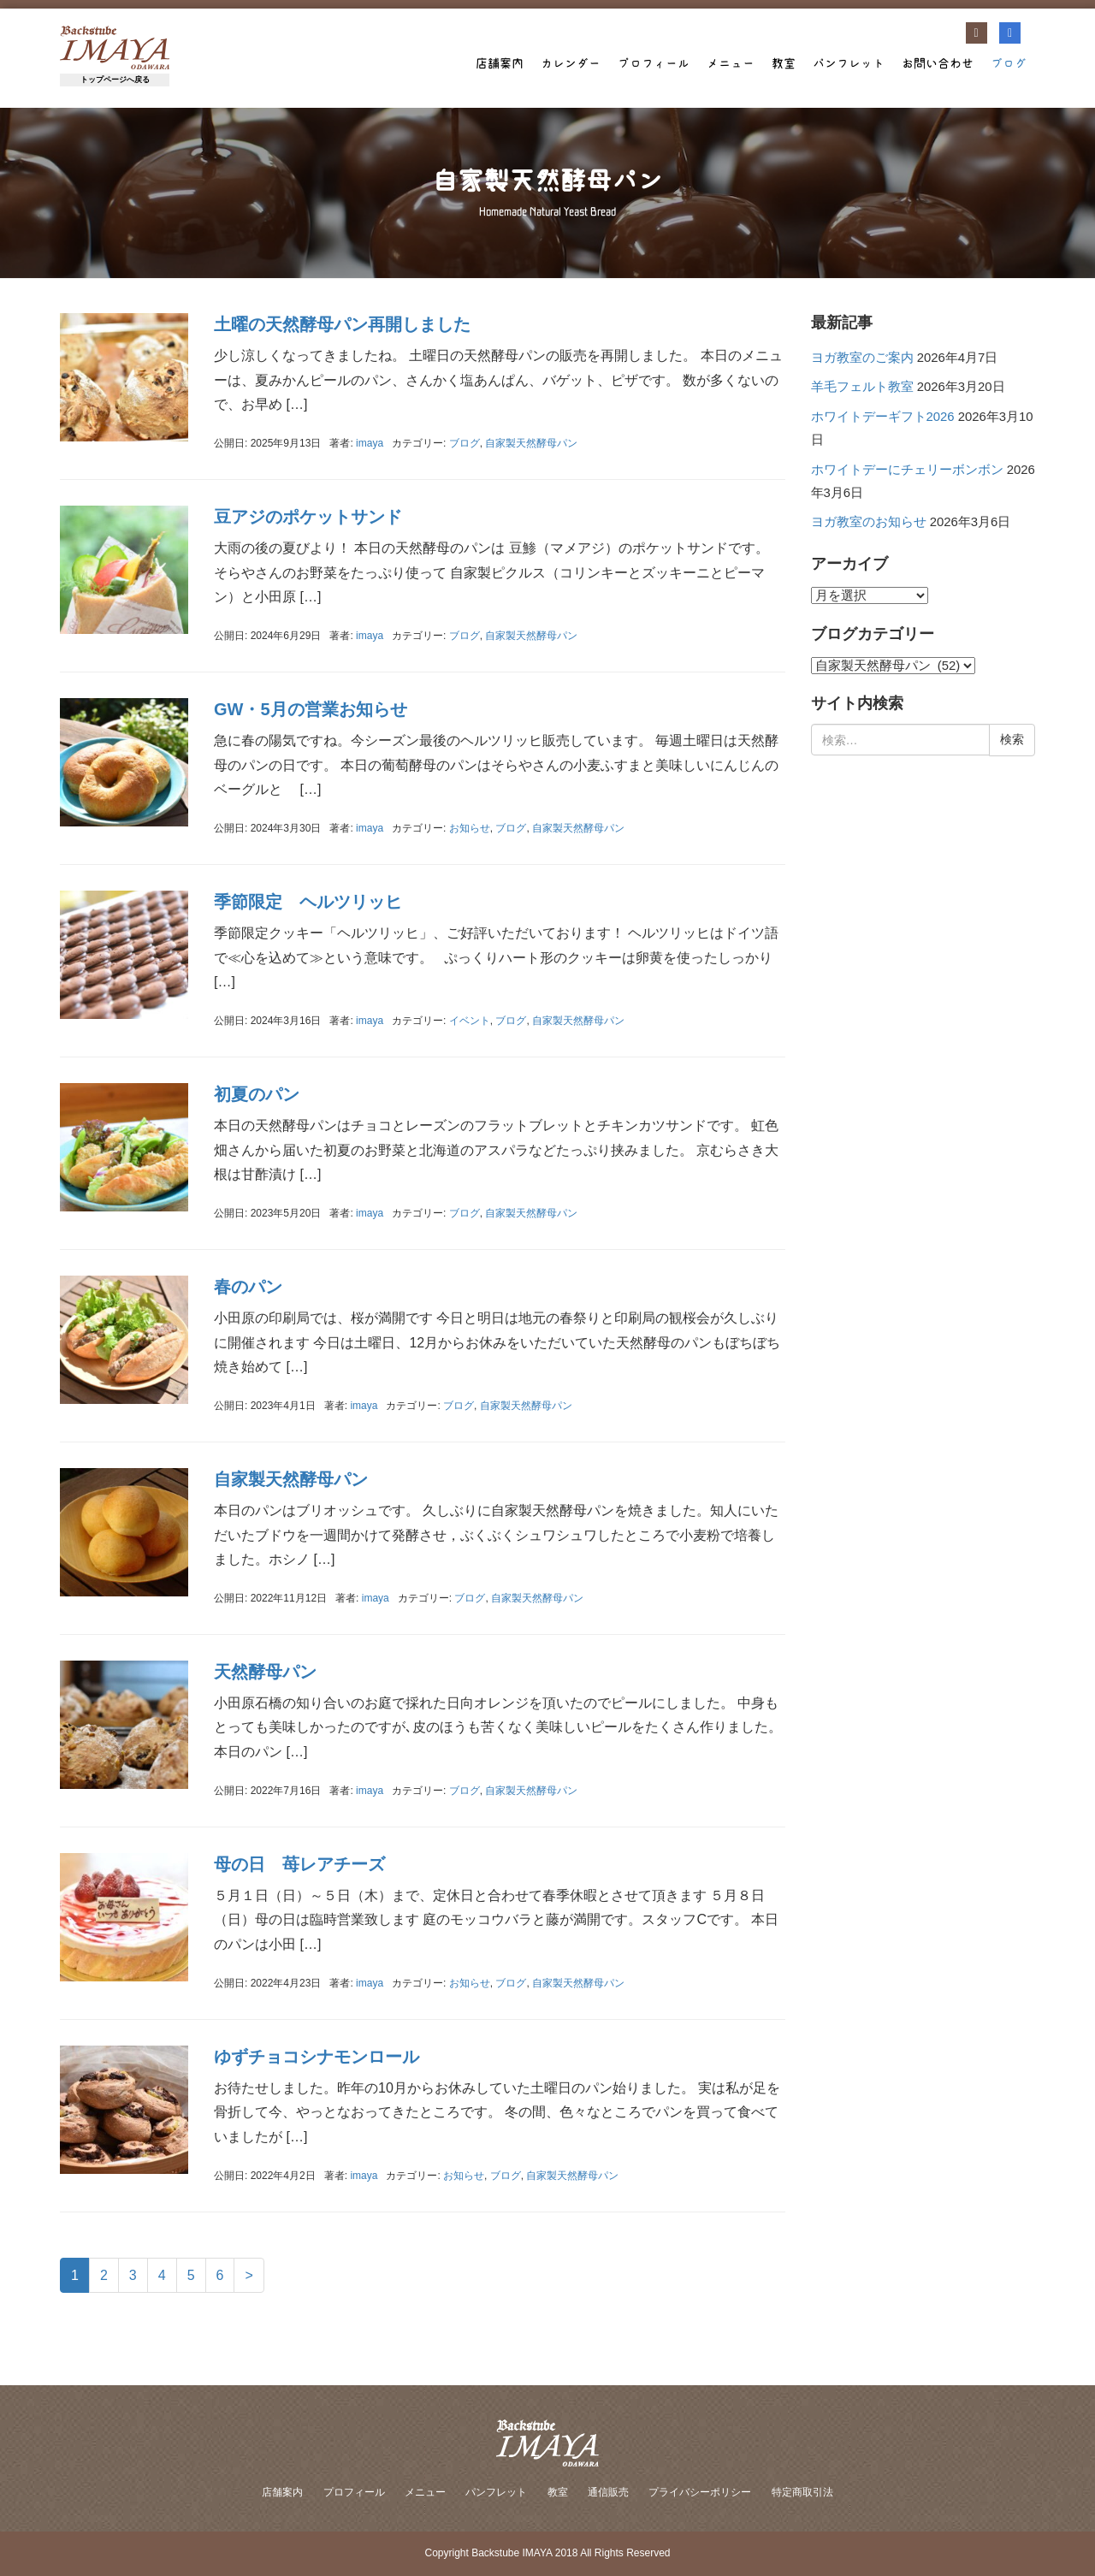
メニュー (731, 63)
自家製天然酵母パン (531, 443)
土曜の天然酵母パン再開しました (342, 324)
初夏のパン (256, 1094)
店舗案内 (500, 63)
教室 (784, 63)
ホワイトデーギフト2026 (883, 416)
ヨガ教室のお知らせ (868, 522)
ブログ (1009, 63)
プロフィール (654, 63)
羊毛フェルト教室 (862, 387)
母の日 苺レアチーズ (299, 1864)
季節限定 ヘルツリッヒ (316, 901)
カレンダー (571, 63)
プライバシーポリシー (699, 2492)
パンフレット (849, 63)
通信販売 (608, 2492)
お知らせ (469, 828)
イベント (469, 1021)
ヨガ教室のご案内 (862, 357)
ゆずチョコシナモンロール (316, 2056)
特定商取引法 (802, 2492)
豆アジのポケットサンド (308, 516)
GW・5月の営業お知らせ (310, 709)
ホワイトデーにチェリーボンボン (907, 470)
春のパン (248, 1286)
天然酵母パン (265, 1671)
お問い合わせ (938, 63)
